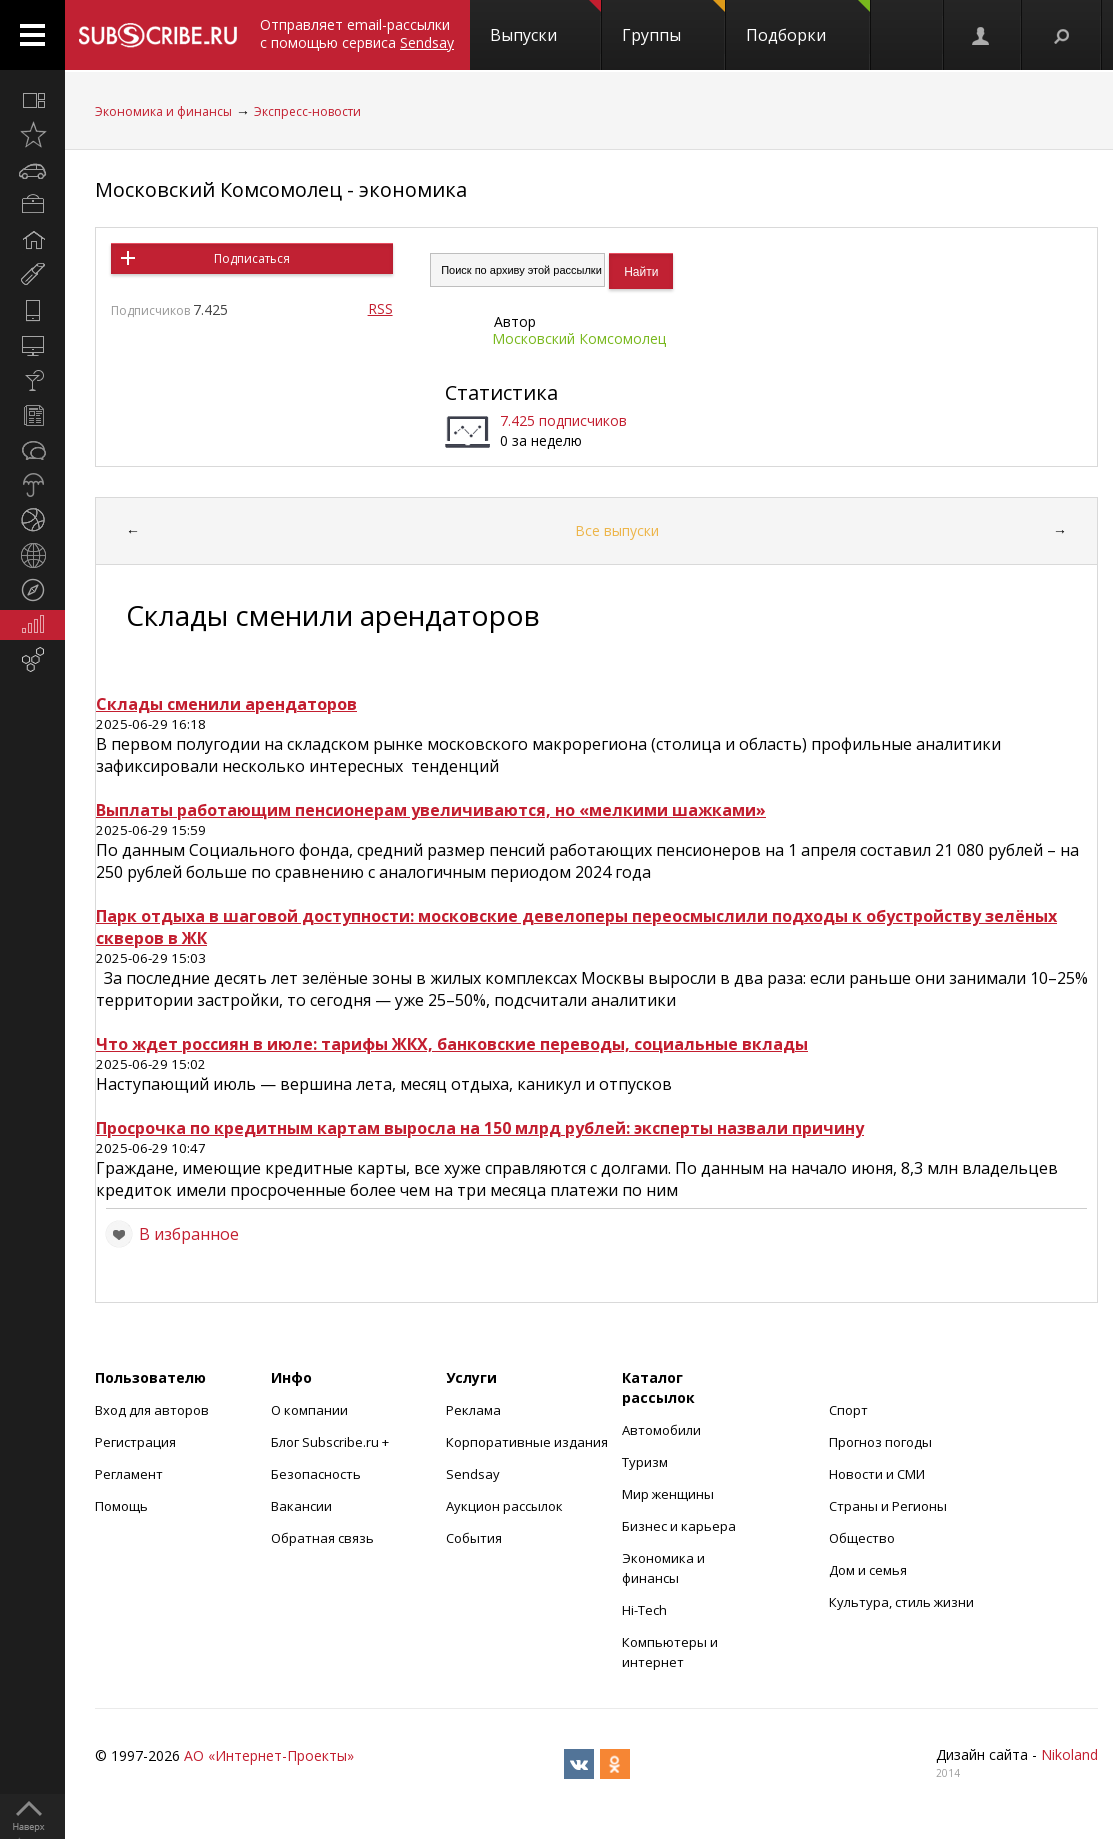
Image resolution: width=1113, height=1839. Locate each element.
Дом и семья (868, 1570)
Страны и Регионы (888, 1506)
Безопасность (316, 1474)
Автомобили (661, 1430)
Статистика (501, 392)
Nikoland (1069, 1754)
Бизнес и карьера (679, 1526)
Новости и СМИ (877, 1474)
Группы (673, 23)
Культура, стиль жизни (901, 1602)
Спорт (848, 1410)
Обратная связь (322, 1538)
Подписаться (252, 258)
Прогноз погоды (880, 1442)
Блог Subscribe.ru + (331, 1442)
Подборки (808, 23)
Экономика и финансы (163, 111)
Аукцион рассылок (504, 1506)
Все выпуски (617, 530)
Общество (862, 1538)
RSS (380, 308)
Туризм (645, 1462)
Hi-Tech (644, 1610)
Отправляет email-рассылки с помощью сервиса (357, 33)
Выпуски (545, 23)
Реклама (473, 1410)
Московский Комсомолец (579, 338)
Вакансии (301, 1506)
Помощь (121, 1506)
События (474, 1538)
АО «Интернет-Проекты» (269, 1755)
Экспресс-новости (307, 111)
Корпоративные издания (527, 1442)
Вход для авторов (152, 1410)
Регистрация (135, 1442)
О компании (309, 1410)
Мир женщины (668, 1494)
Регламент (129, 1474)
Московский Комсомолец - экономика (281, 189)
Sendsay (473, 1474)
